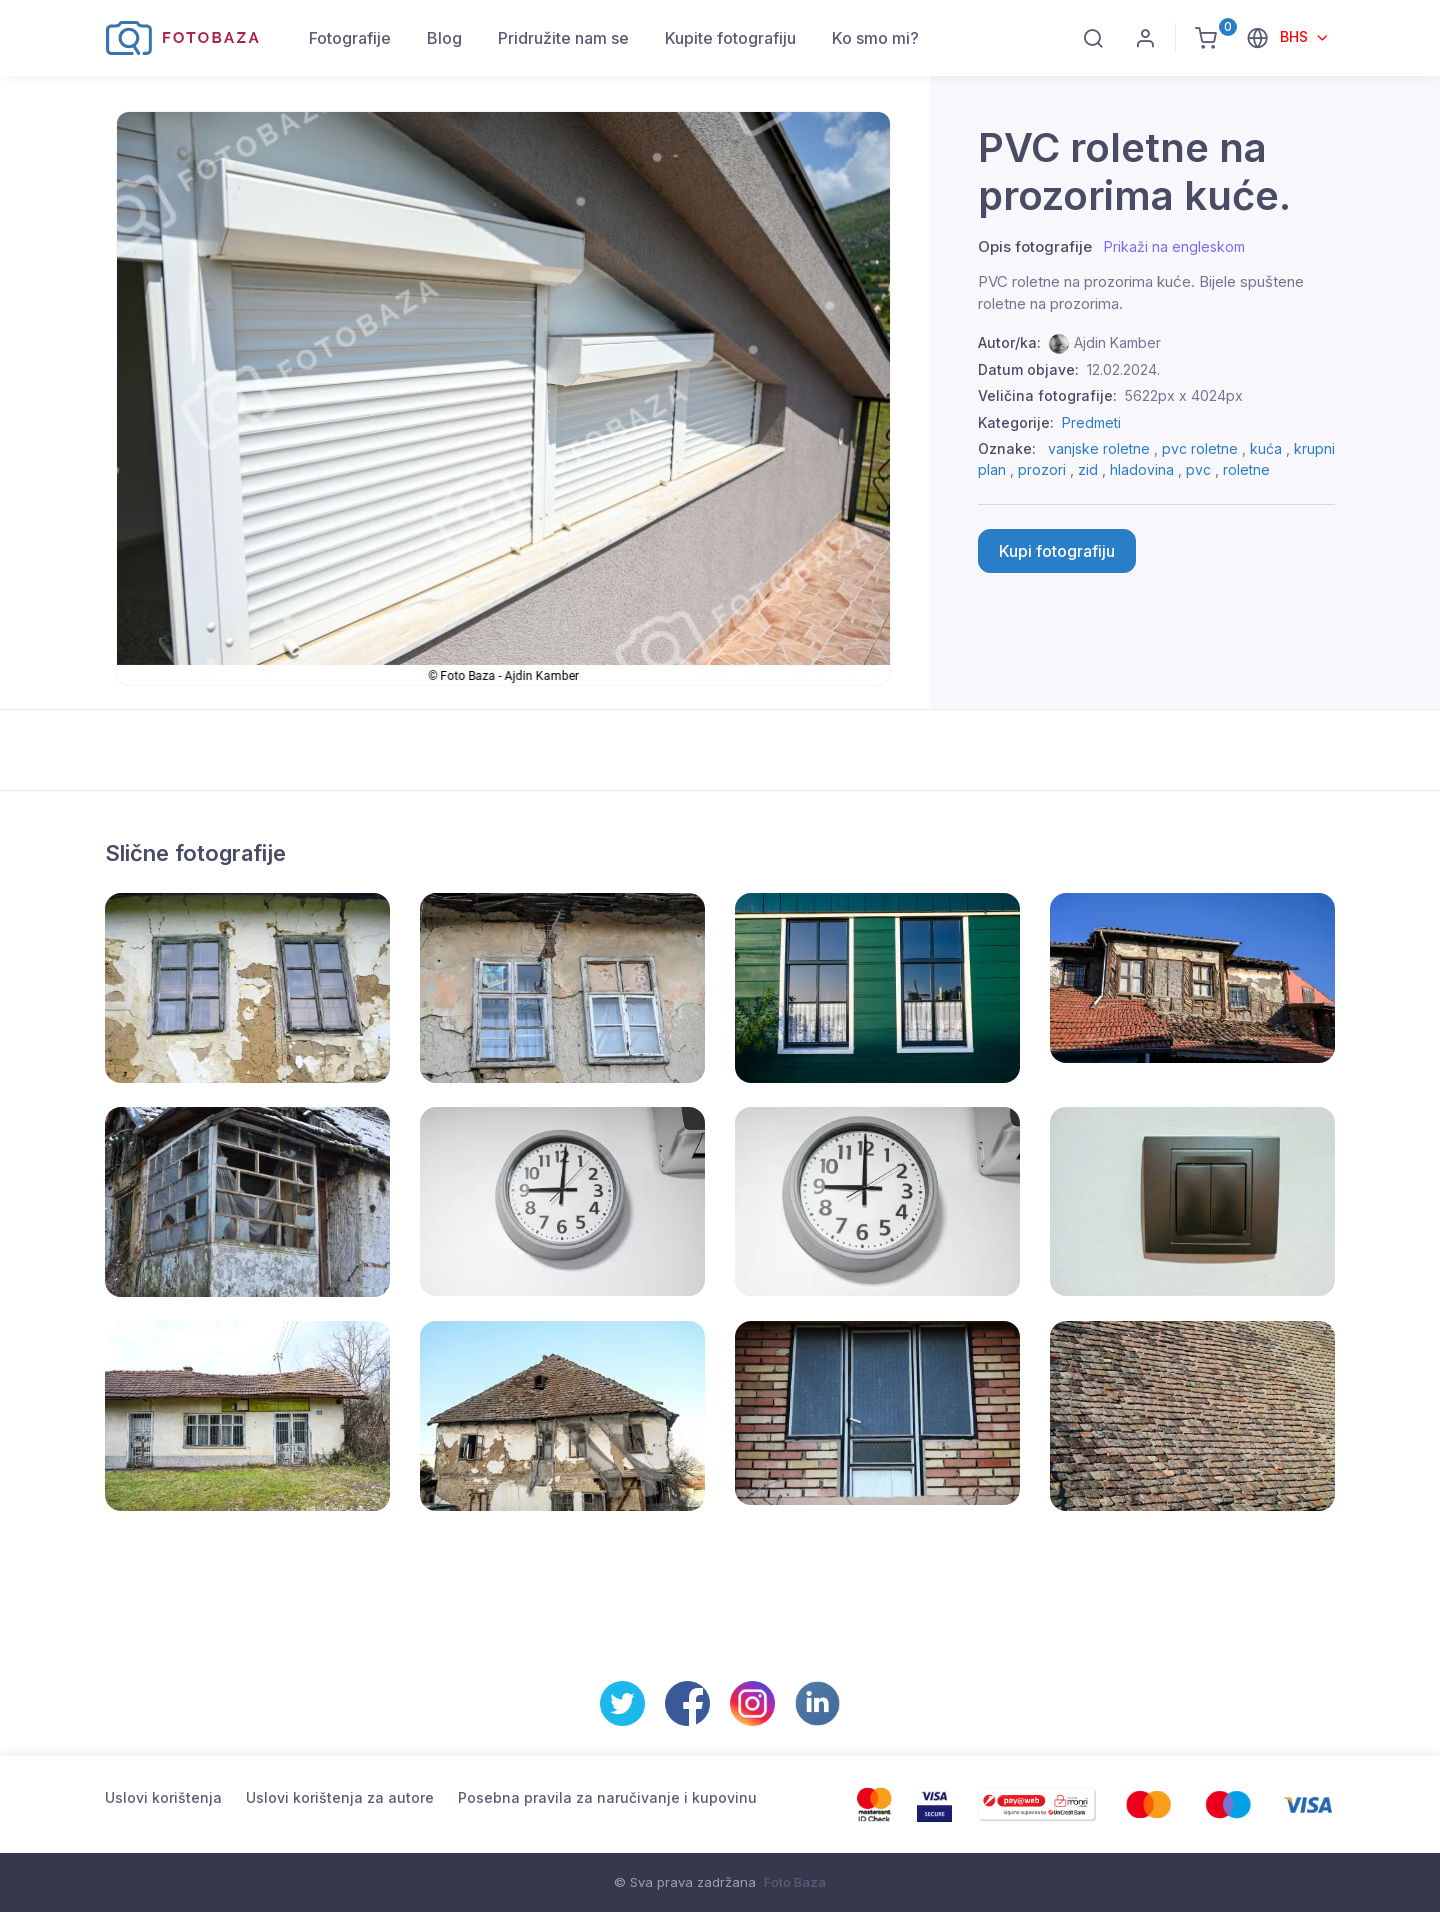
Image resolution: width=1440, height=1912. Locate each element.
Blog (444, 38)
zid (1088, 469)
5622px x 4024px (1184, 395)
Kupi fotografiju (1057, 551)
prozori (1042, 469)
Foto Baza (795, 1882)
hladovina (1142, 469)
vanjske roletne (1099, 448)
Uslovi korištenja (163, 1797)
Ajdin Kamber (1117, 342)
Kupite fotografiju (730, 38)
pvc (1198, 469)
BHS (1296, 36)
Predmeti (1091, 422)
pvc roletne (1200, 448)
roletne (1246, 469)
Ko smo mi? (875, 38)
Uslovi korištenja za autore (340, 1797)
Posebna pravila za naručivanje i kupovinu (607, 1797)
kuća (1266, 448)
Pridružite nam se (563, 38)
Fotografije (350, 38)
